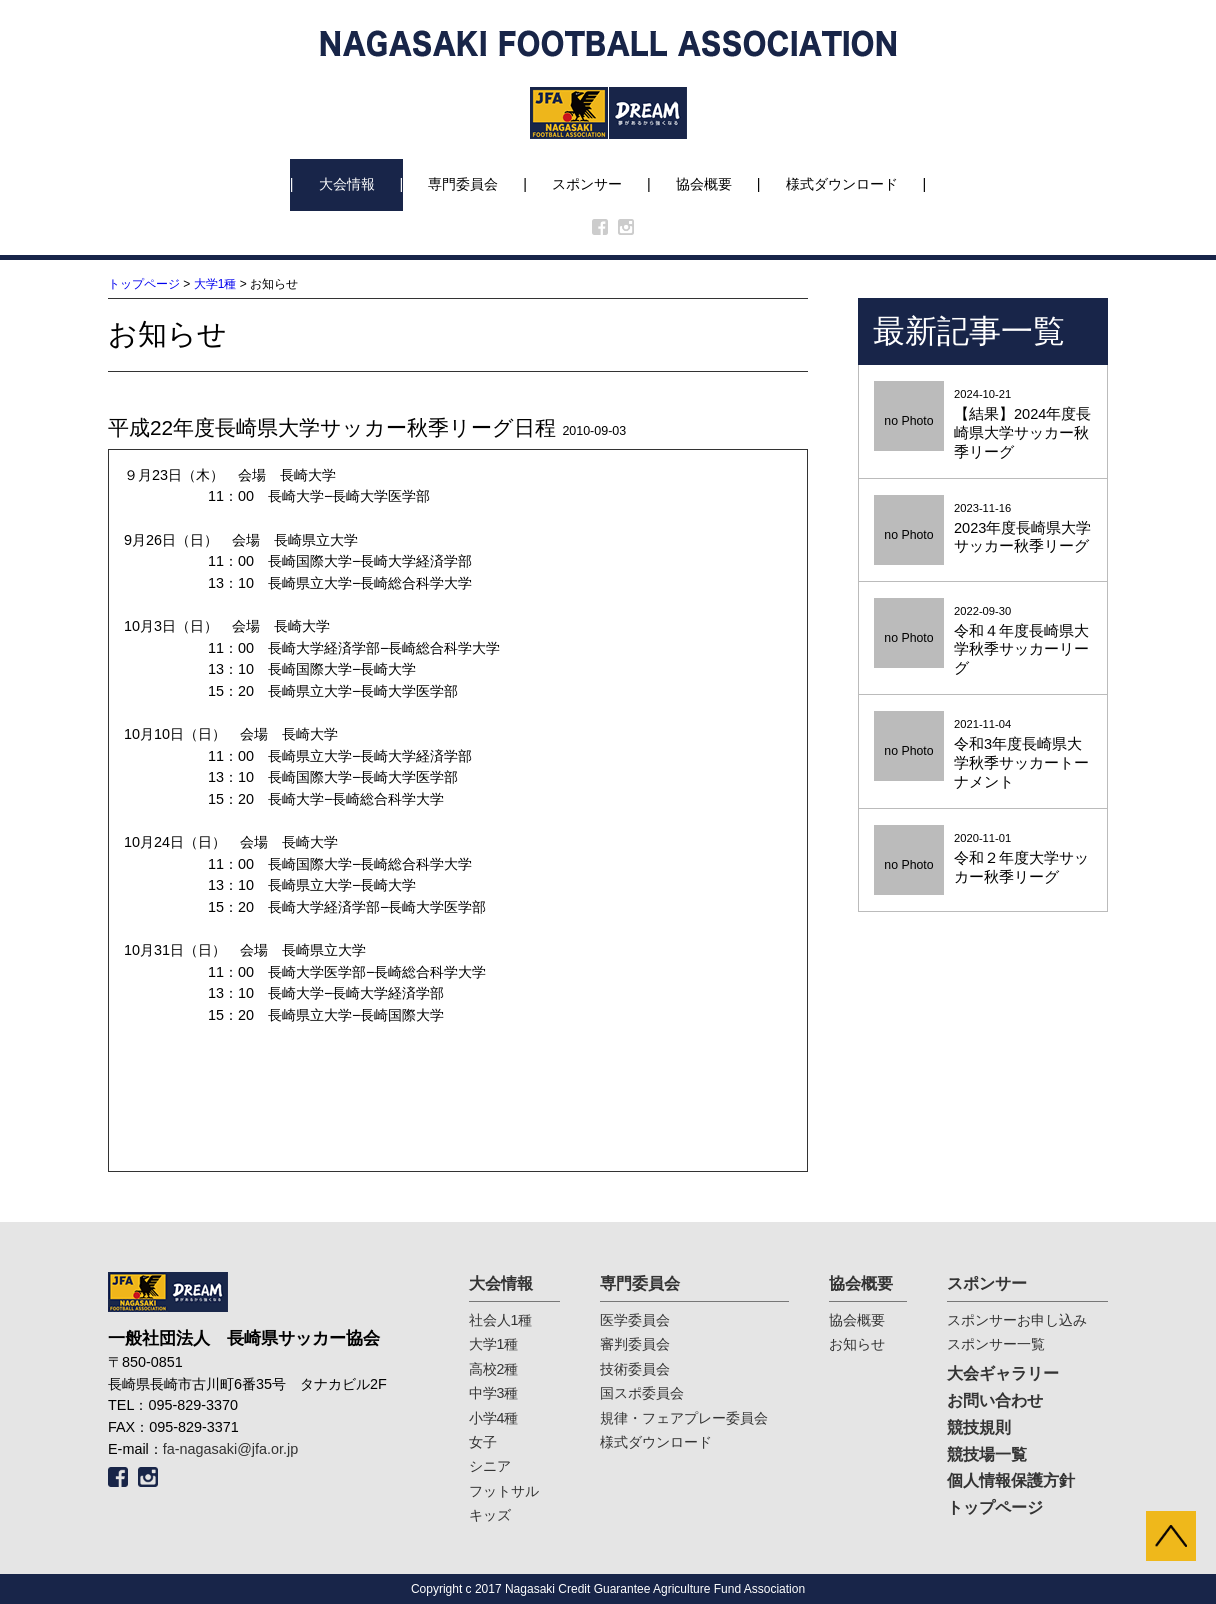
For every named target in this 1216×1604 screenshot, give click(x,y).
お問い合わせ (995, 1400)
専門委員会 (463, 184)
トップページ (144, 284)
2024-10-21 (983, 425)
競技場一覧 (987, 1454)
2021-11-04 (983, 755)
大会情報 (347, 184)
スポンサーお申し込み (1017, 1320)
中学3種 (494, 1393)
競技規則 (979, 1427)
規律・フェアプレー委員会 (684, 1418)
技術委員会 (635, 1369)
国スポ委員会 (642, 1393)
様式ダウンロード (842, 184)
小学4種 (494, 1418)
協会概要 (704, 184)
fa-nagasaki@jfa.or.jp (230, 1449)
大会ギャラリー (1003, 1373)
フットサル (504, 1491)
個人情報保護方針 (1011, 1480)
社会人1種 (501, 1320)
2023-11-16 (983, 529)
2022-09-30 (983, 642)
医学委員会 (635, 1320)
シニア (490, 1466)
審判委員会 (635, 1344)
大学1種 (215, 284)
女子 (483, 1442)
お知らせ (857, 1344)
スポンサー (587, 184)
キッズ (490, 1515)
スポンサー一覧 (996, 1344)
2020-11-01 (983, 859)
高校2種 (494, 1369)
